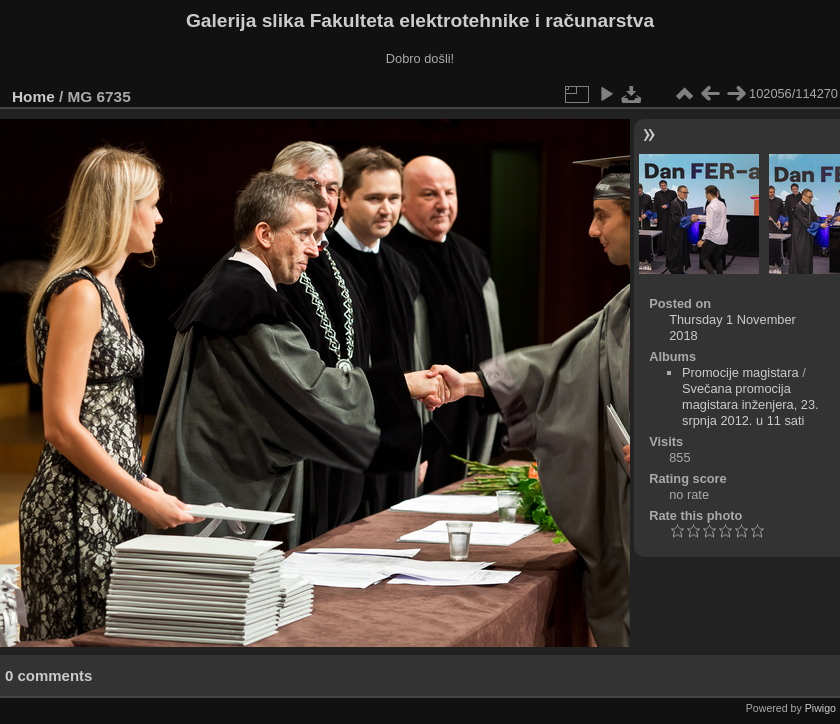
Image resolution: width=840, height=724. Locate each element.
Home (33, 96)
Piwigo (820, 708)
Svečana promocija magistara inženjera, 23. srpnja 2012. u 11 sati (750, 404)
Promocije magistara (740, 372)
